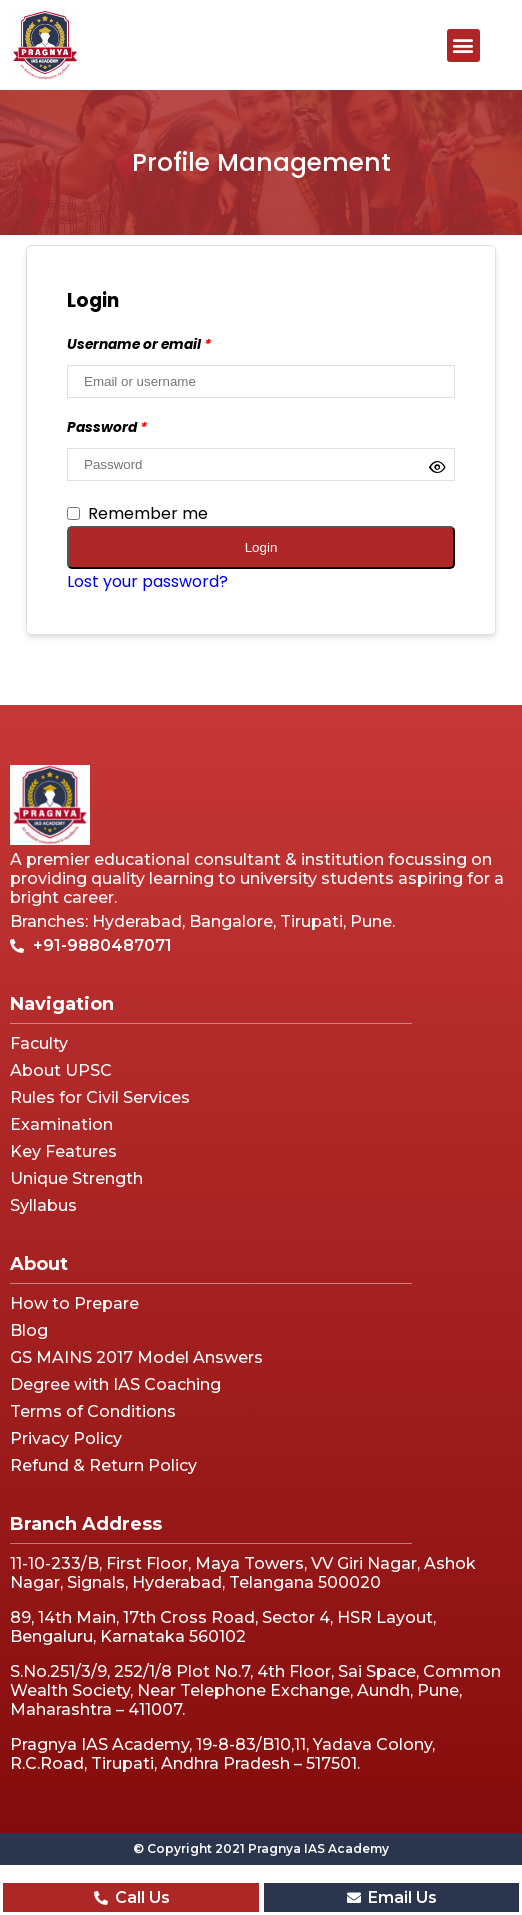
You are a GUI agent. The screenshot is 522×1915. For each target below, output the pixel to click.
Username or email (139, 344)
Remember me (137, 513)
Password (107, 427)
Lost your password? (147, 581)
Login (261, 547)
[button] (463, 45)
